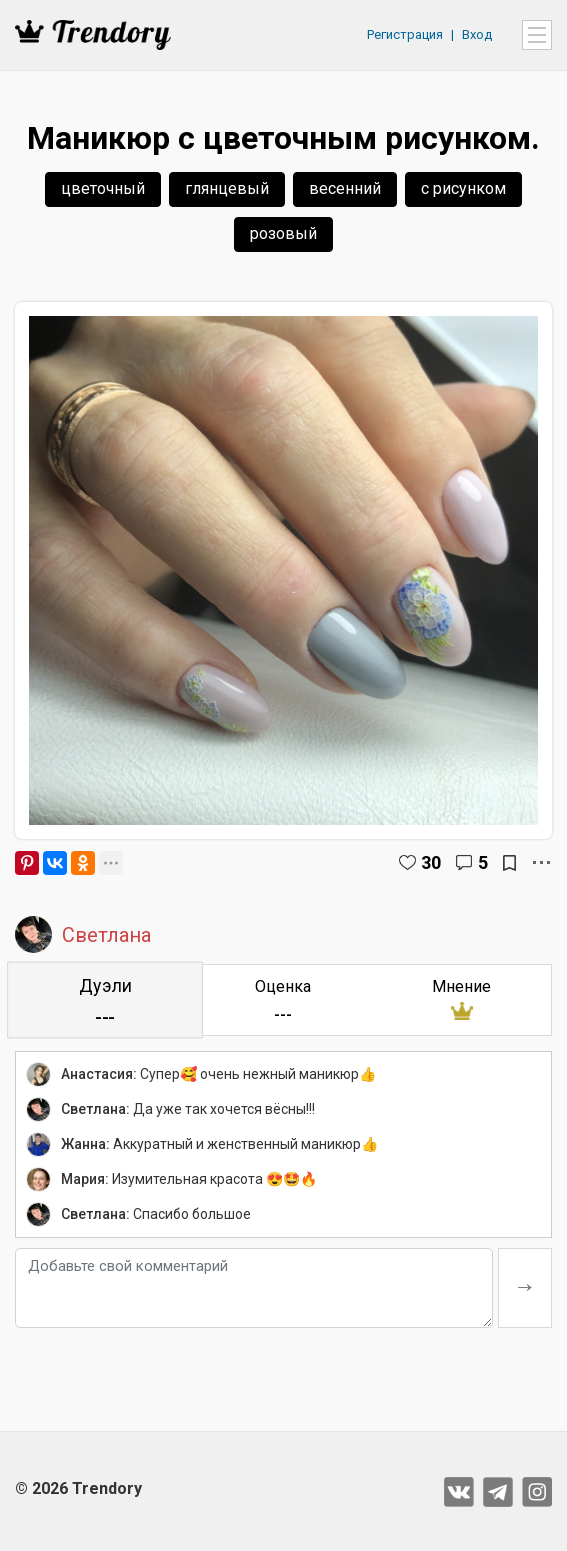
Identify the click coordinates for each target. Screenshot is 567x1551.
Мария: (85, 1179)
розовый (283, 233)
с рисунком (463, 188)
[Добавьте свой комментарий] (254, 1288)
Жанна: (85, 1144)
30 (431, 862)
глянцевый (227, 188)
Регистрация (405, 34)
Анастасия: (99, 1074)
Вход (477, 34)
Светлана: (95, 1109)
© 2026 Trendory (78, 1488)
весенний (345, 188)
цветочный (103, 188)
